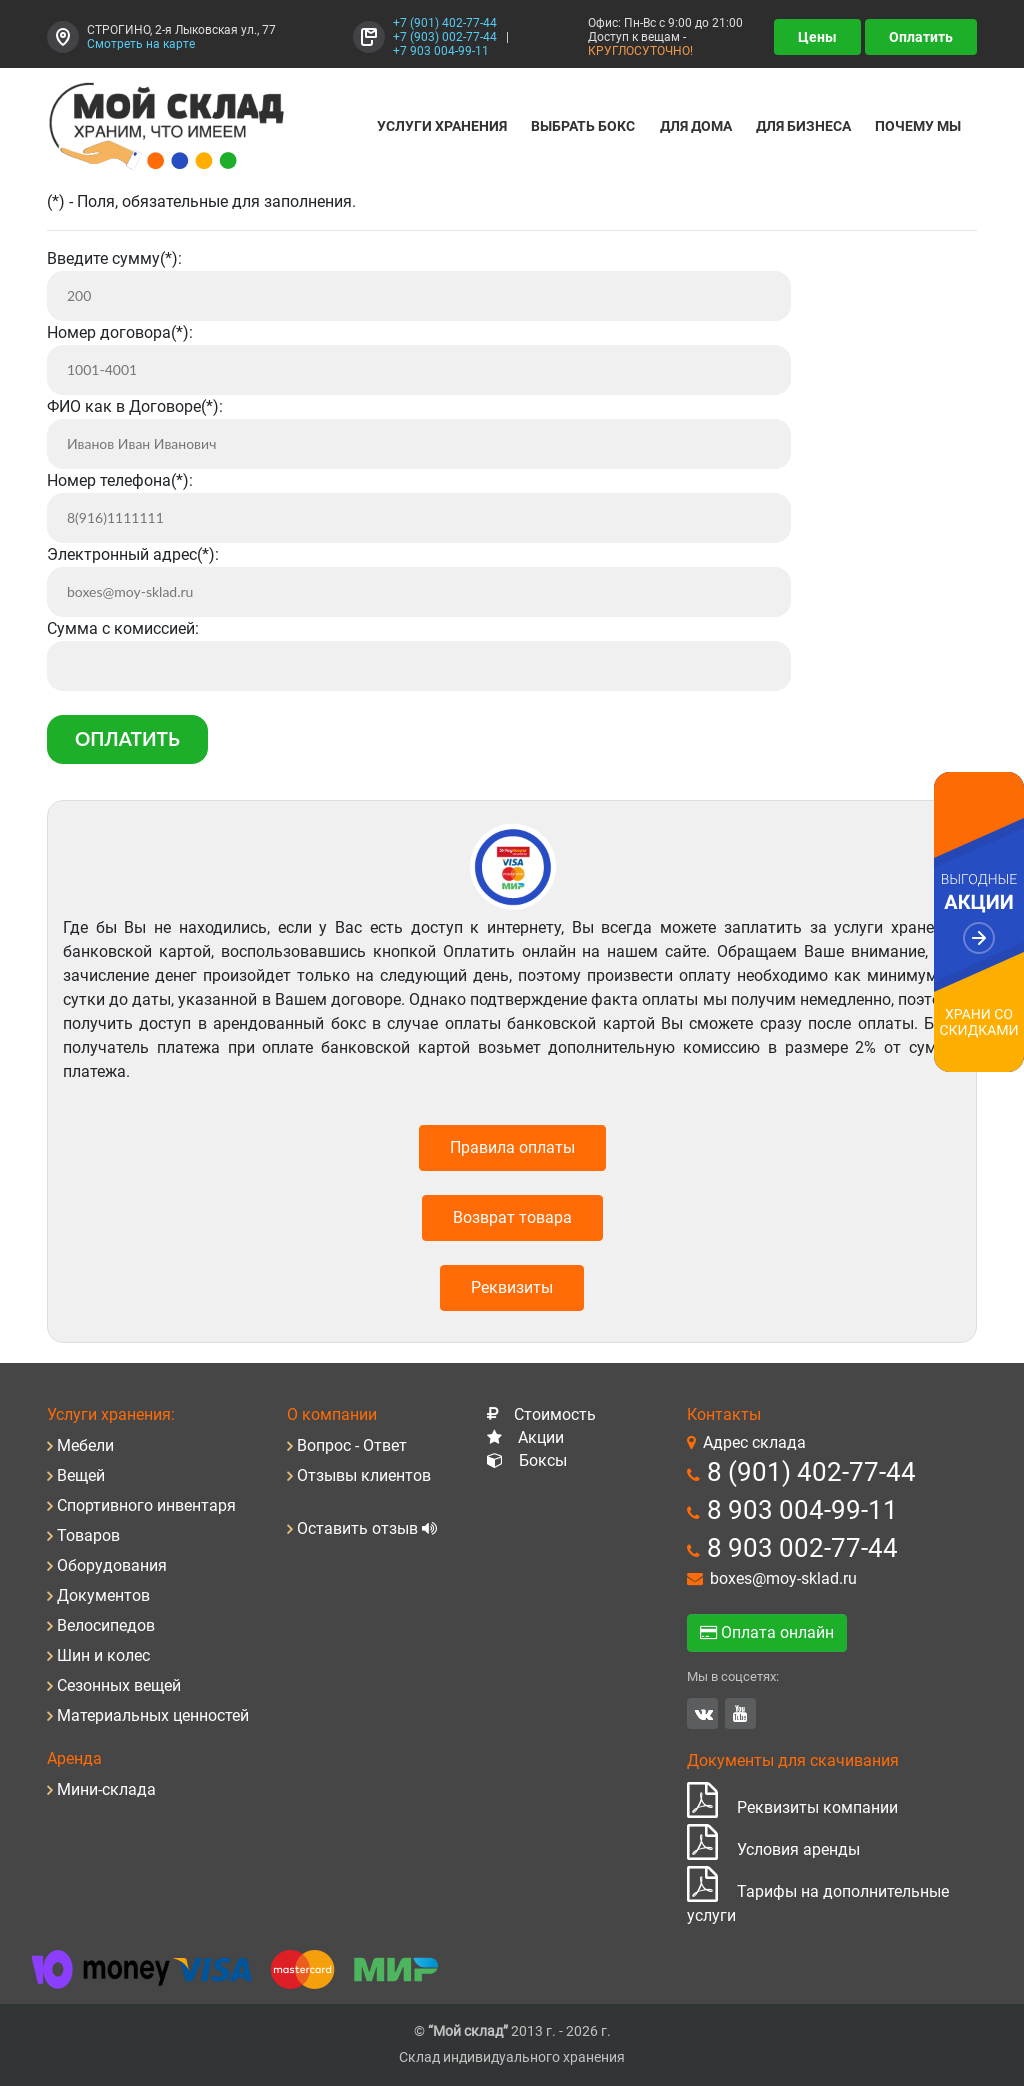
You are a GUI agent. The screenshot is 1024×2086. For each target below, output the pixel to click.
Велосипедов (106, 1625)
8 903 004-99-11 (802, 1510)
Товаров (88, 1535)
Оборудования (112, 1565)
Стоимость (555, 1414)
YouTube (740, 1713)
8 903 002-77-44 (802, 1548)
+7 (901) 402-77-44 (445, 23)
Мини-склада (106, 1789)
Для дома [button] (696, 126)
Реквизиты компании (792, 1807)
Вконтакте (704, 1713)
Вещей (81, 1475)
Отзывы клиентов (364, 1475)
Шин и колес (103, 1655)
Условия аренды (773, 1849)
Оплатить (921, 37)
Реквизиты (512, 1287)
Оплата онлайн (767, 1632)
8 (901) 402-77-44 (811, 1472)
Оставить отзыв (359, 1528)
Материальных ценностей (153, 1715)
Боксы (543, 1460)
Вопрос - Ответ (352, 1445)
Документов (103, 1595)
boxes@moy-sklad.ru (783, 1578)
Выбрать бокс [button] (583, 126)
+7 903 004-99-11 (441, 51)
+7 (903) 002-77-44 (445, 37)
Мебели (85, 1445)
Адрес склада (754, 1442)
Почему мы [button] (918, 126)
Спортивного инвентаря (146, 1505)
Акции (541, 1437)
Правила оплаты (512, 1147)
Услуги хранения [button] (442, 126)
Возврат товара (512, 1217)
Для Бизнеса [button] (803, 126)
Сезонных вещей (119, 1685)
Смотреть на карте (141, 44)
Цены (817, 37)
